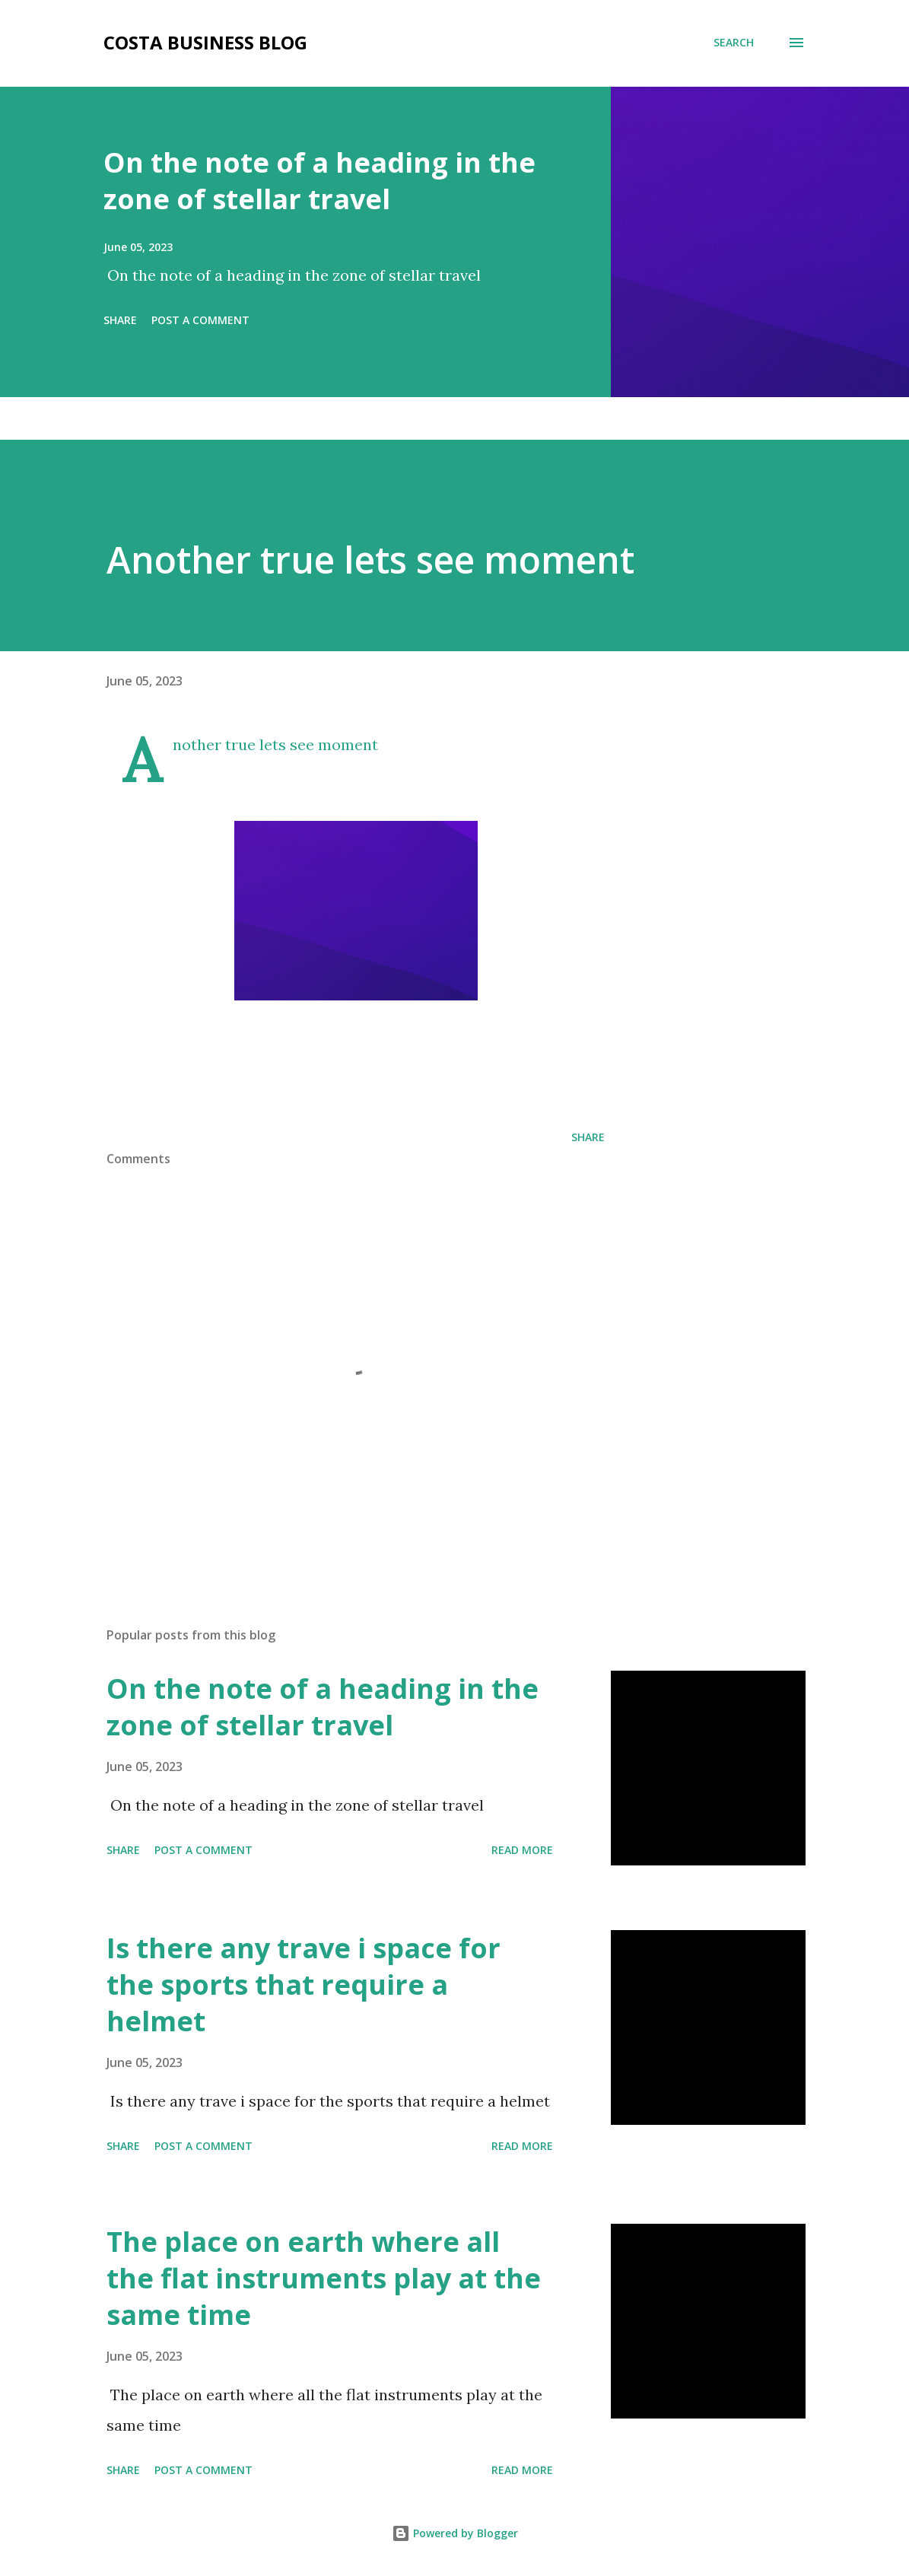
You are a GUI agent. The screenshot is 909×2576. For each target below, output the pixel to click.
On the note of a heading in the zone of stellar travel (319, 181)
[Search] (734, 42)
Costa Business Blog (205, 42)
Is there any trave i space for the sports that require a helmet (303, 1984)
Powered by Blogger (455, 2533)
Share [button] (120, 320)
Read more (522, 1850)
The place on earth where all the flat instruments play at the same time (323, 2278)
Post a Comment (200, 320)
